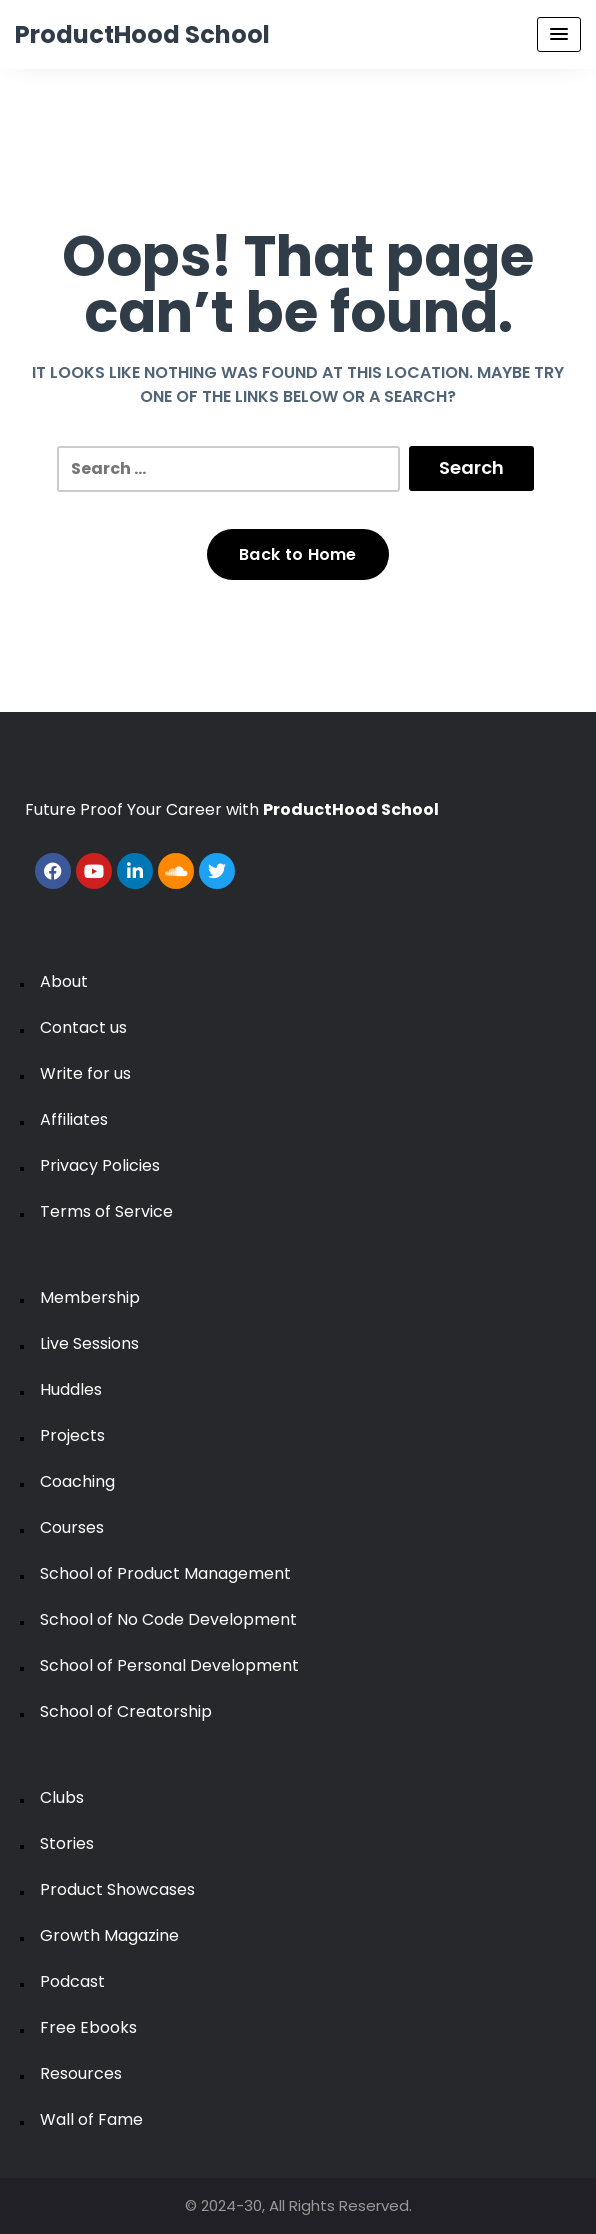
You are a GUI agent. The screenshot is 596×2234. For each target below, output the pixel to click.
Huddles (71, 1389)
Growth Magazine (109, 1935)
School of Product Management (165, 1573)
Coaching (77, 1481)
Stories (67, 1843)
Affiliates (74, 1119)
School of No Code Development (168, 1619)
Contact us (83, 1027)
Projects (72, 1435)
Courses (72, 1527)
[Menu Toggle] (559, 34)
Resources (81, 2073)
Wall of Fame (91, 2119)
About (64, 981)
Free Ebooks (88, 2027)
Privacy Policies (100, 1165)
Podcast (72, 1981)
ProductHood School (142, 34)
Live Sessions (89, 1343)
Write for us (85, 1073)
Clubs (62, 1797)
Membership (90, 1297)
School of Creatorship (126, 1711)
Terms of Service (106, 1211)
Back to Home (298, 554)
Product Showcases (117, 1889)
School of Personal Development (169, 1665)
